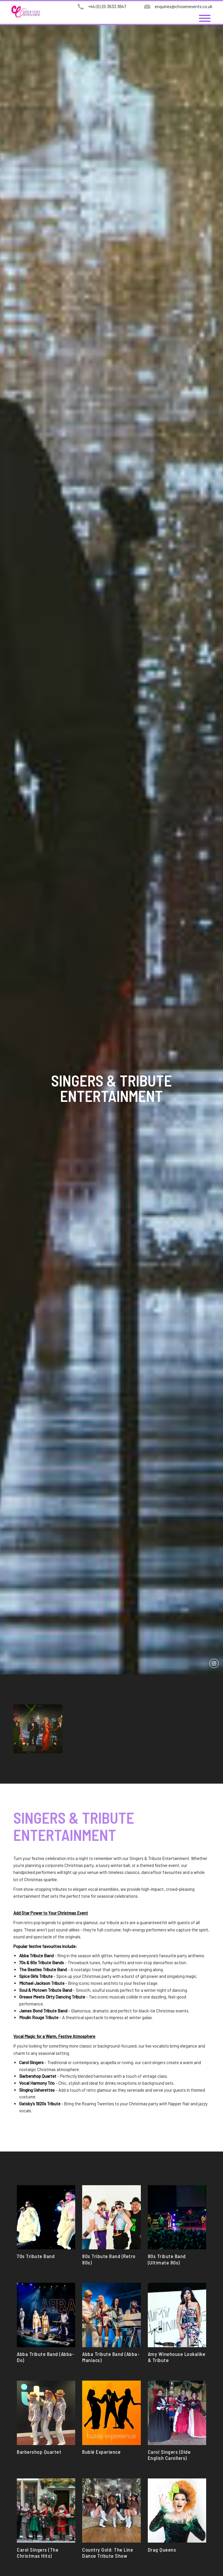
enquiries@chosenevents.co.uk (183, 6)
